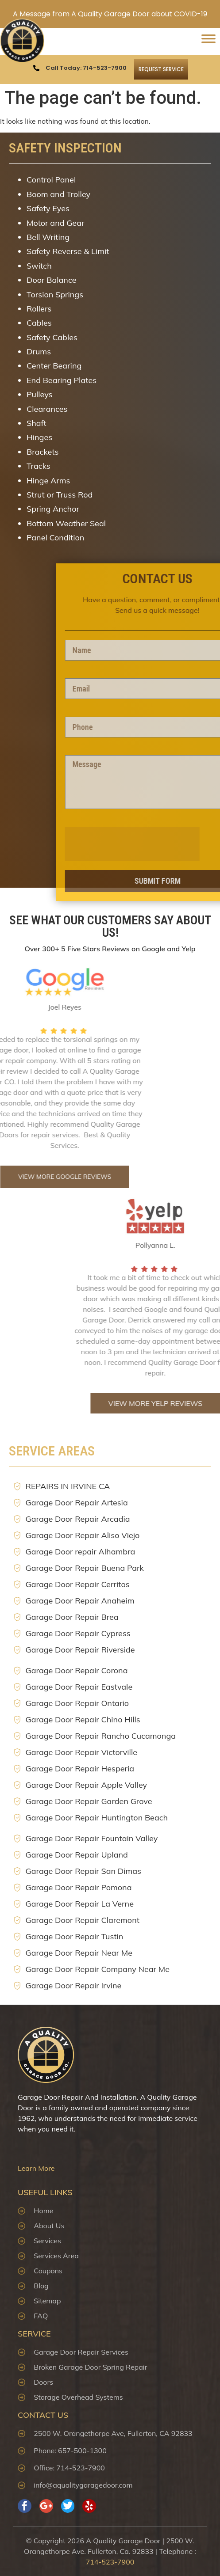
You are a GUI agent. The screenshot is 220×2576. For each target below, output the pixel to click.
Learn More (36, 2168)
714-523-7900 (110, 2561)
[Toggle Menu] (208, 41)
